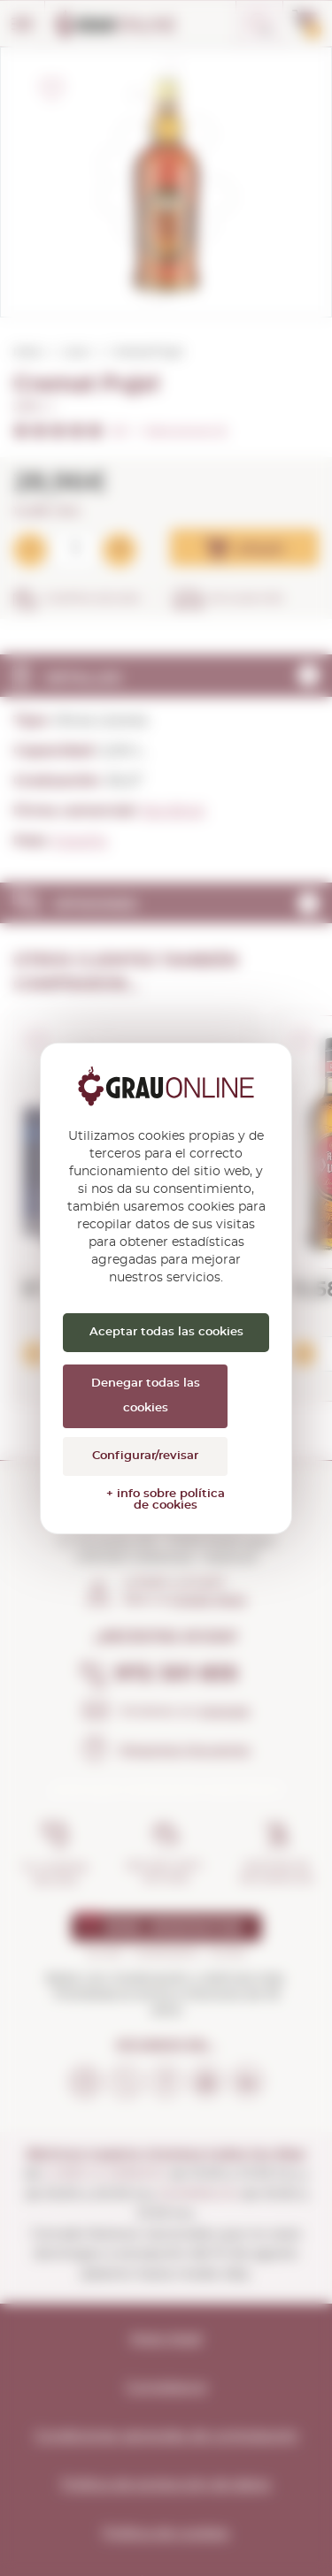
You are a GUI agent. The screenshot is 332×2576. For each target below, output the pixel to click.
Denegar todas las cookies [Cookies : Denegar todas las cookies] (145, 1396)
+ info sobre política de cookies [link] (165, 1499)
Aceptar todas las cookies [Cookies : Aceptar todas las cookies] (166, 1332)
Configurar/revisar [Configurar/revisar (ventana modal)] (145, 1456)
